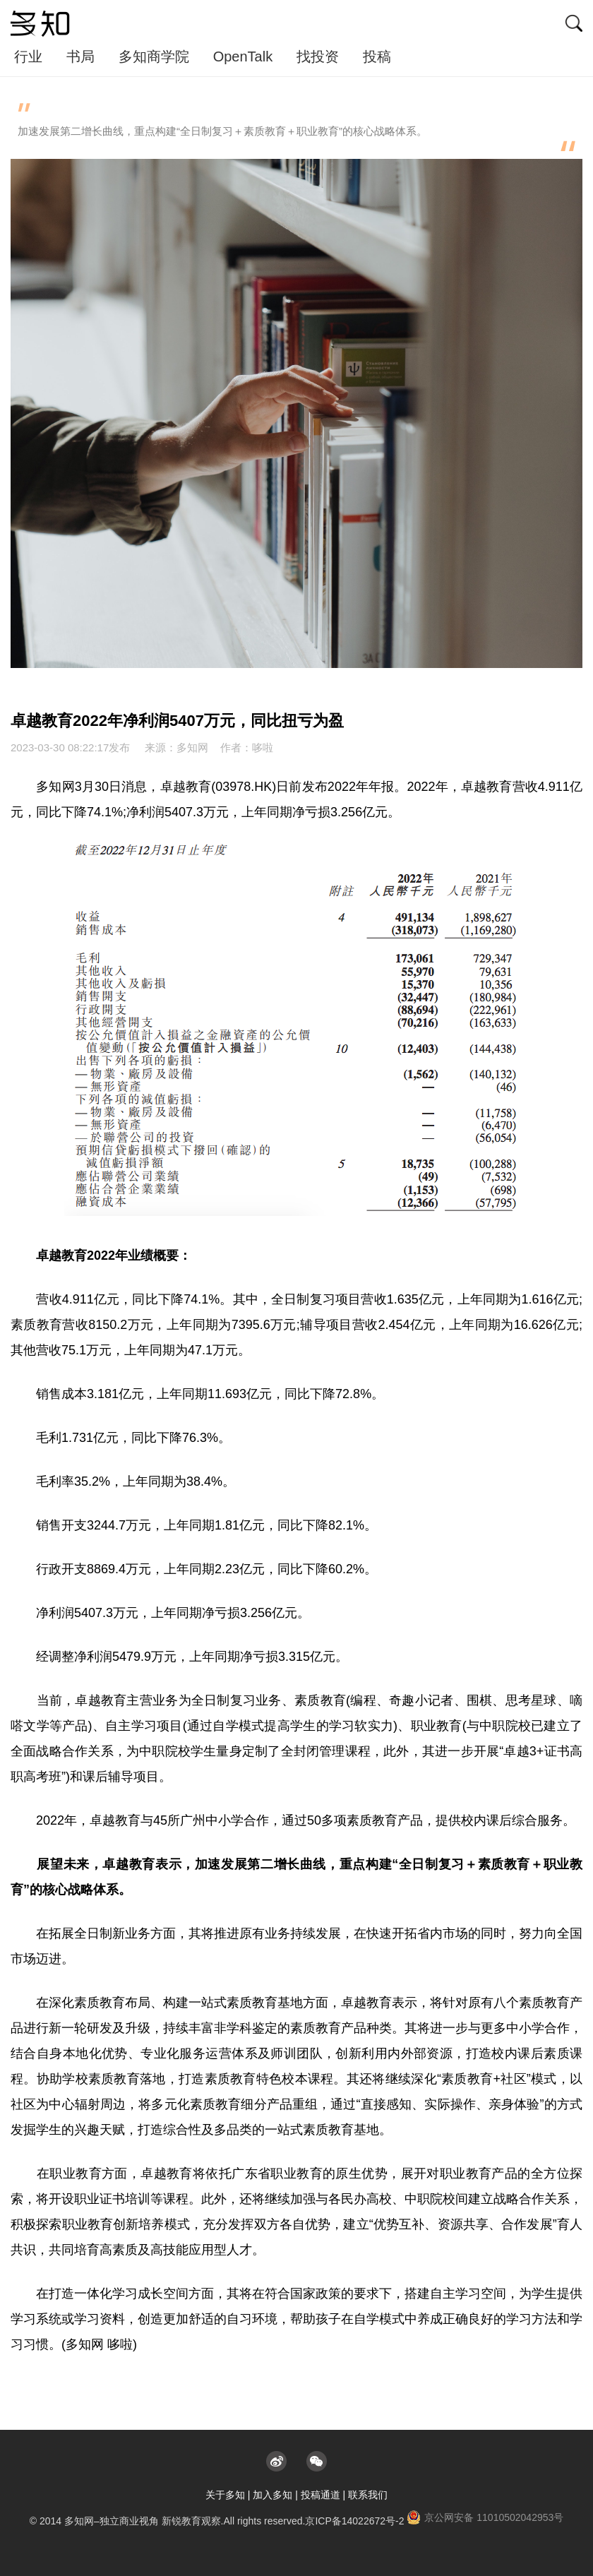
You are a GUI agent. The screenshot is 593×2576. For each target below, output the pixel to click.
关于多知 (225, 2494)
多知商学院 (154, 56)
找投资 (317, 56)
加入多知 (272, 2494)
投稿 (377, 56)
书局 (80, 56)
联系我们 (368, 2494)
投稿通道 (320, 2494)
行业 (28, 56)
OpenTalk (243, 56)
